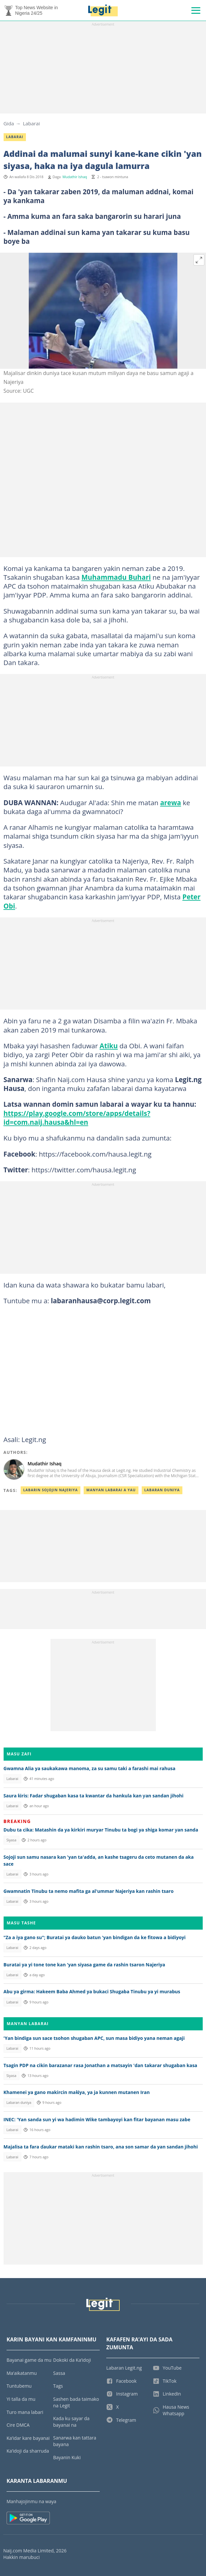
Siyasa (11, 1840)
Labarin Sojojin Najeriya (50, 1490)
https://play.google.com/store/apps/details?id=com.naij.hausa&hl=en (77, 1118)
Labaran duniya (18, 2102)
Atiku (109, 1045)
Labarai (31, 123)
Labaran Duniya (162, 1490)
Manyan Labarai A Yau (110, 1490)
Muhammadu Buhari (116, 577)
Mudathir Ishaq (75, 177)
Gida (9, 123)
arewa (170, 802)
